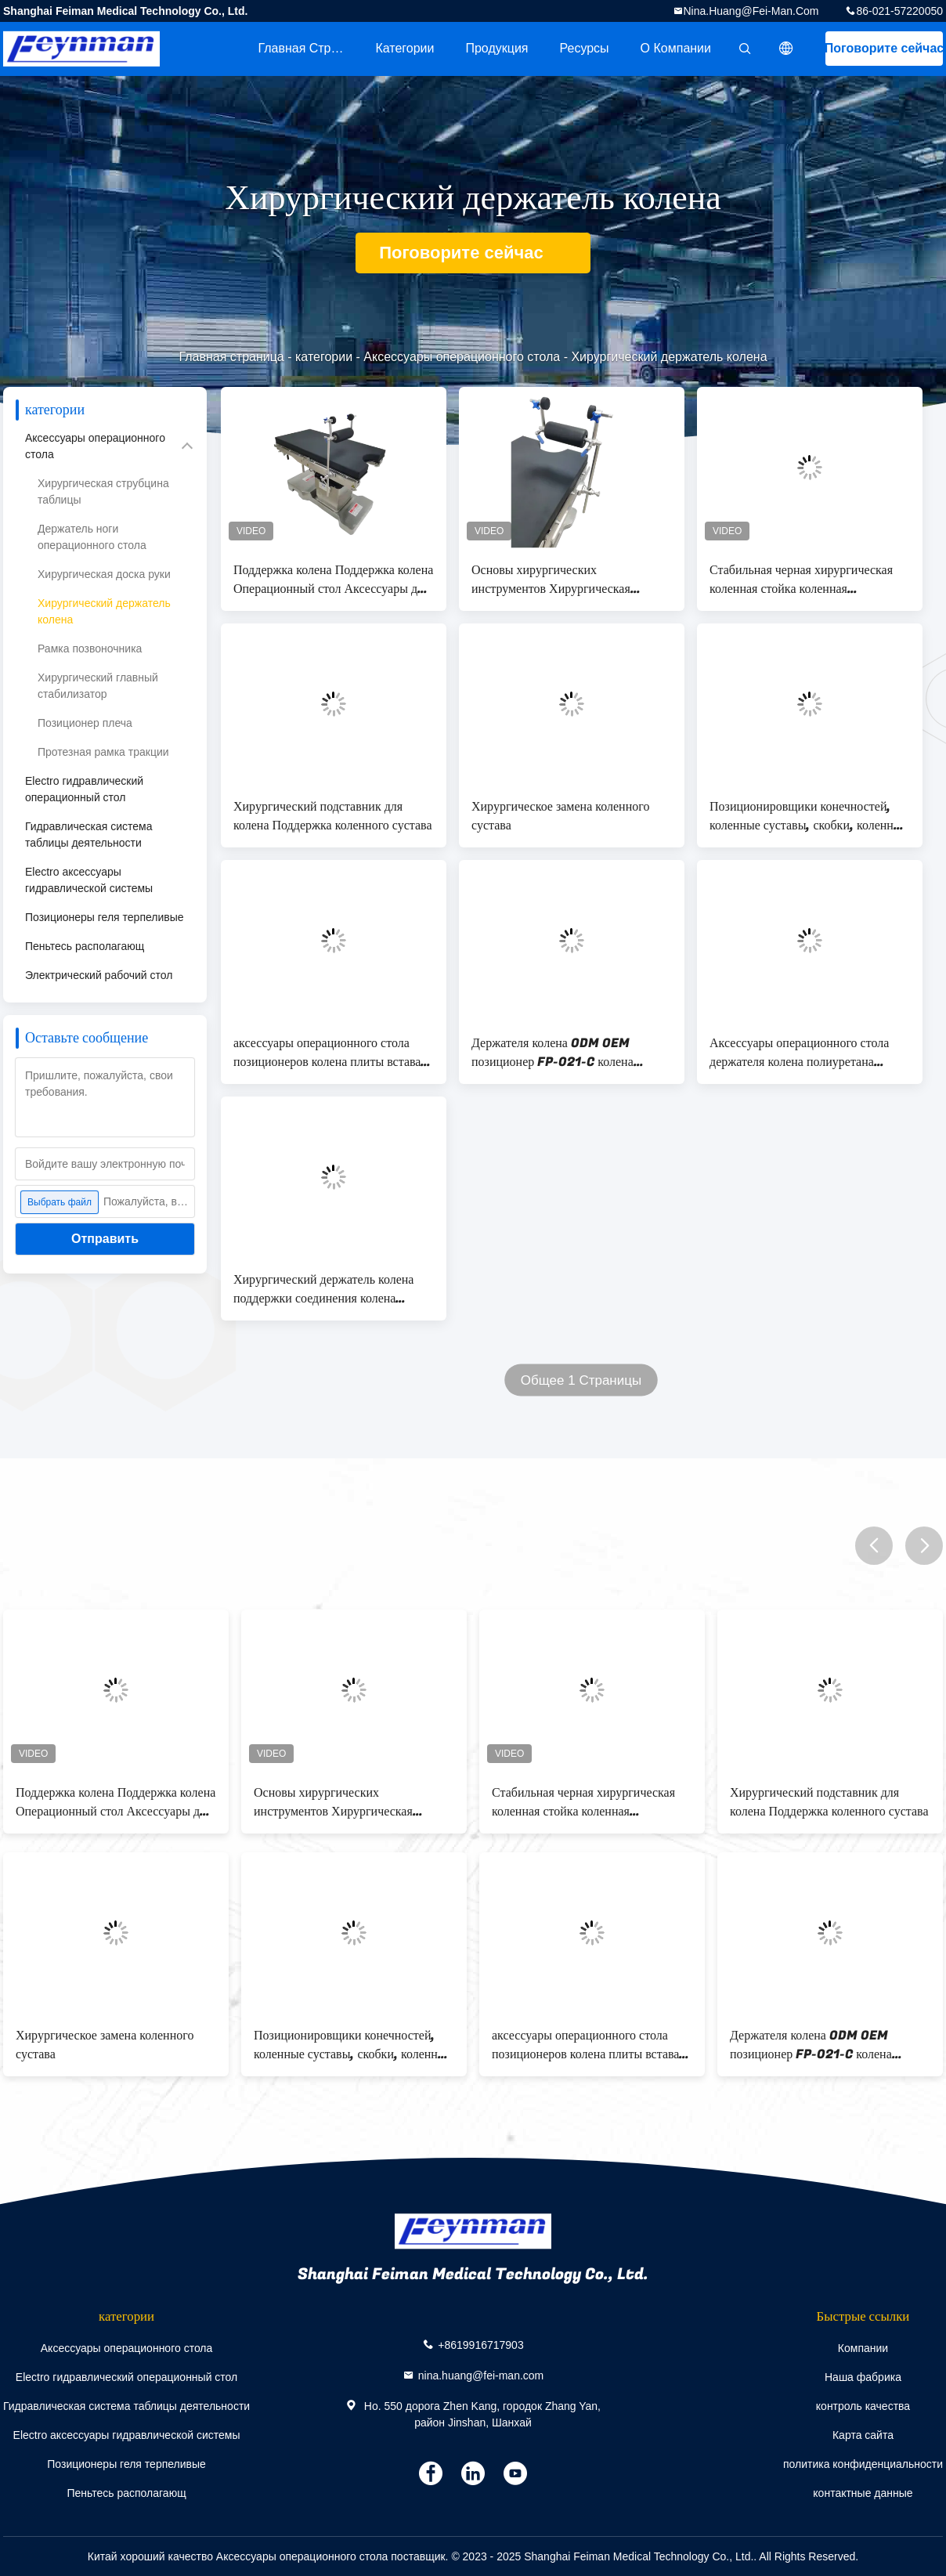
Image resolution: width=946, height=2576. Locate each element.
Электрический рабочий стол (98, 975)
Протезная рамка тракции (103, 752)
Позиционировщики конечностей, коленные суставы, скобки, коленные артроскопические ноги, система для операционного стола (809, 816)
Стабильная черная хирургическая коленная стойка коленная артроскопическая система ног (801, 579)
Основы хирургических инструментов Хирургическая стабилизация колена (550, 579)
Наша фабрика (863, 2377)
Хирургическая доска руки (104, 574)
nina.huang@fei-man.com (751, 11)
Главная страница (308, 48)
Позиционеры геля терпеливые (104, 917)
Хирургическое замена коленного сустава (560, 816)
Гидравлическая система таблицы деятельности (89, 834)
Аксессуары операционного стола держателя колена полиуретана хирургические (799, 1052)
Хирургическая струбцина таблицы (103, 491)
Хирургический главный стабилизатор (98, 685)
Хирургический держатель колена (104, 611)
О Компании (676, 48)
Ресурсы (584, 48)
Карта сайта (863, 2435)
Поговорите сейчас (884, 48)
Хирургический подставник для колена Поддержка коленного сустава (332, 816)
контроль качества (863, 2406)
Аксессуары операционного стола (461, 356)
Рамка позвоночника (90, 648)
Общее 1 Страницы (581, 1380)
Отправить (105, 1238)
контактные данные (862, 2493)
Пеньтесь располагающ (84, 946)
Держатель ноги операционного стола (92, 536)
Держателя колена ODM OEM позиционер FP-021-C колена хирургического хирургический (555, 1052)
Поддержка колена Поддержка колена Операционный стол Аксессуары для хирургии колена (333, 579)
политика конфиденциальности (863, 2464)
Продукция (496, 48)
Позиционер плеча (85, 723)
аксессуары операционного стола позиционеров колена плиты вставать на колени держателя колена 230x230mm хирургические (332, 1052)
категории (404, 48)
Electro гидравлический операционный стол (84, 789)
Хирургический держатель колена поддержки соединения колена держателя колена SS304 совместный (323, 1289)
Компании (863, 2348)
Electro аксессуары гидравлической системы (89, 879)
